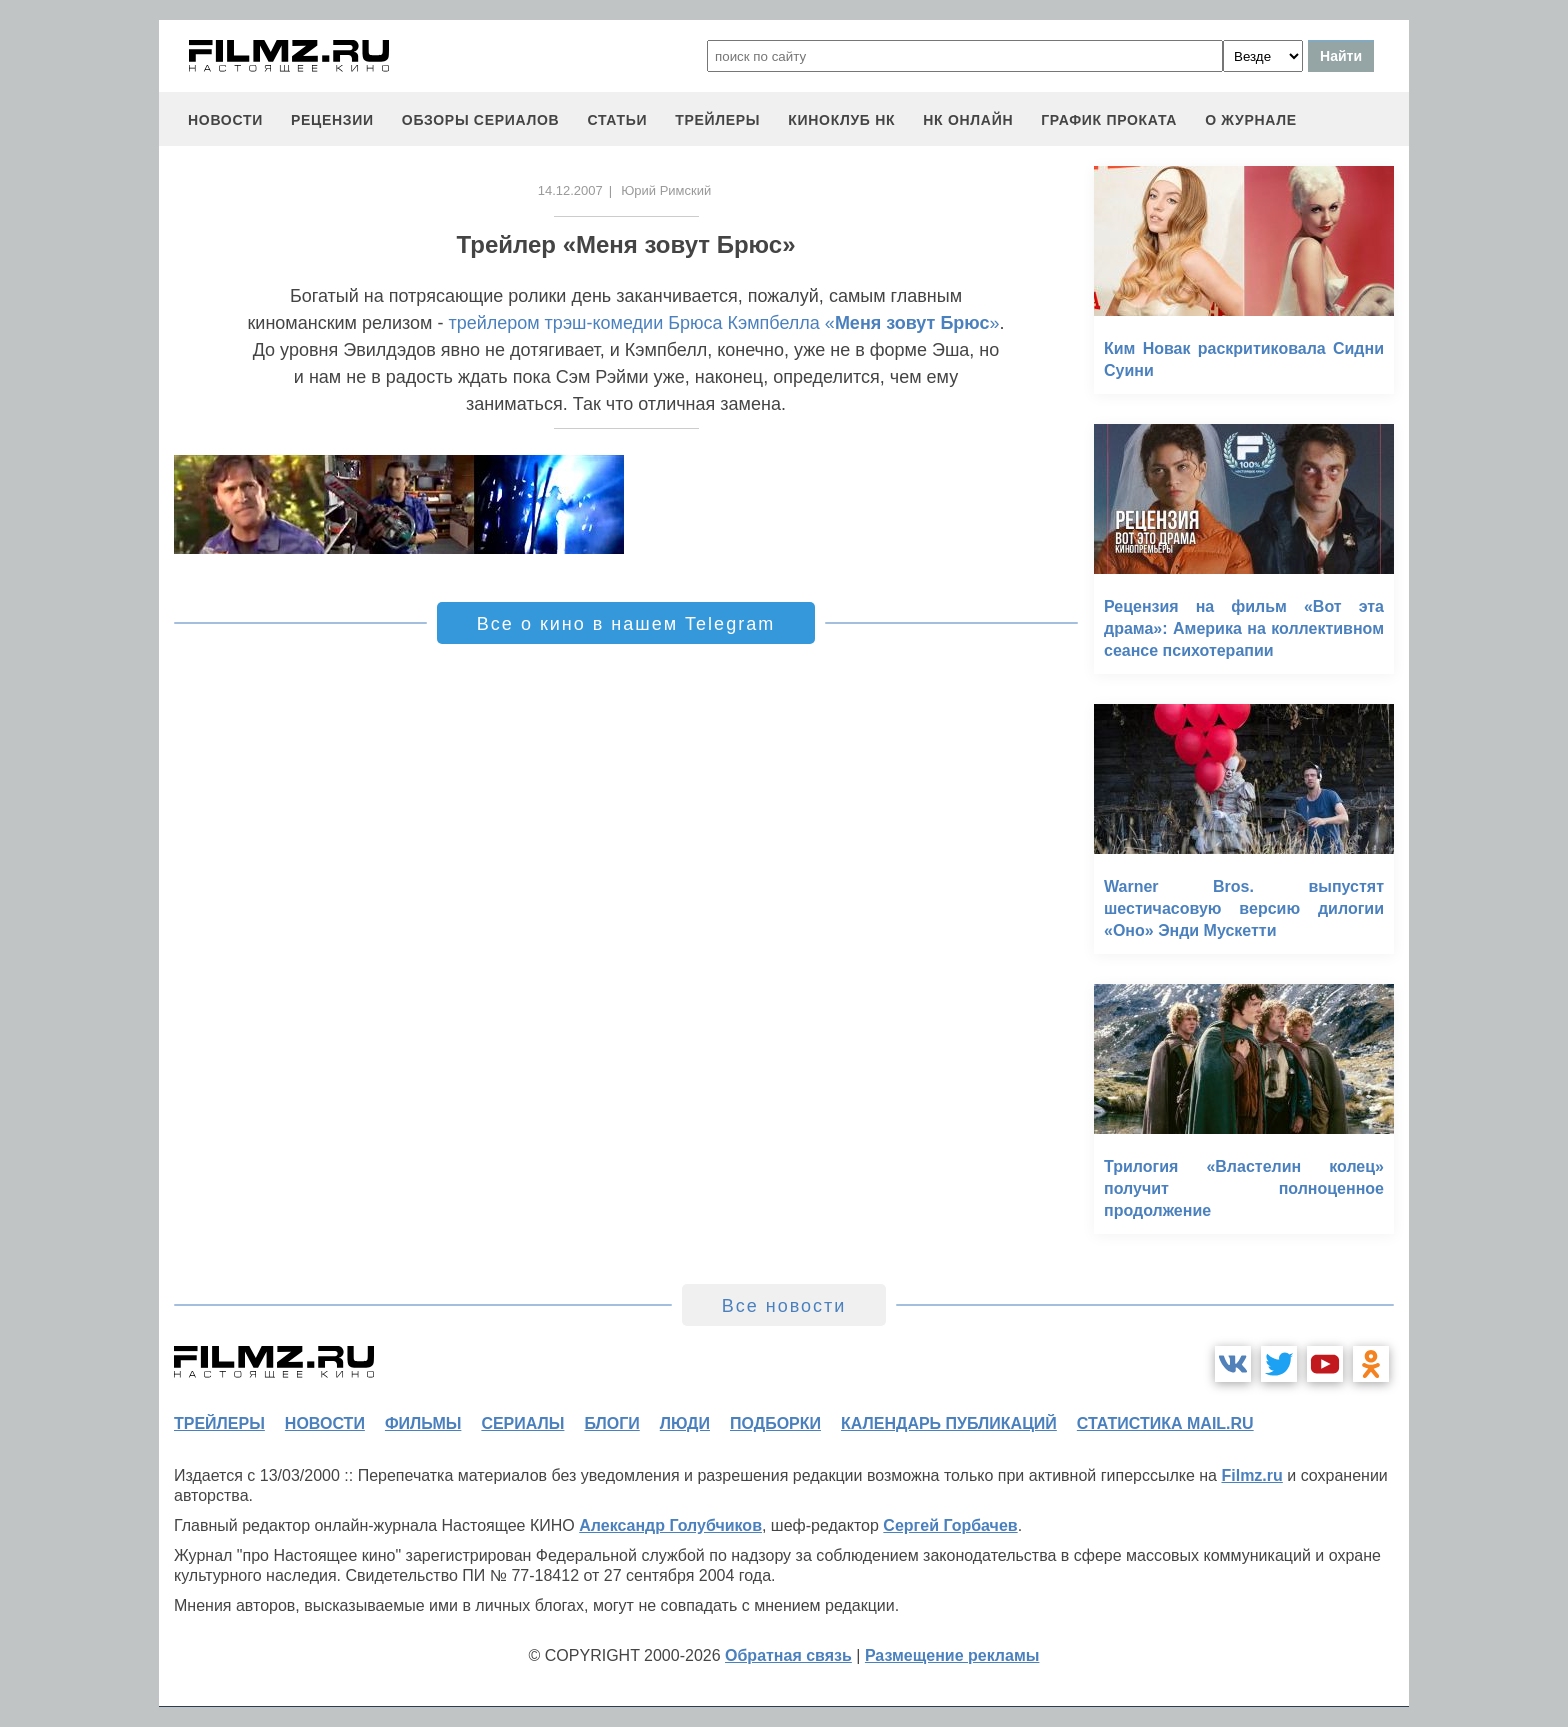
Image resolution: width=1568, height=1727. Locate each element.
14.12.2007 (570, 190)
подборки (775, 1423)
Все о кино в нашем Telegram (626, 624)
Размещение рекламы (952, 1655)
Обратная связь (788, 1655)
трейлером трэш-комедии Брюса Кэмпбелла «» (723, 323)
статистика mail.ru (1165, 1423)
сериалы (522, 1423)
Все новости (784, 1306)
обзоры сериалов (481, 120)
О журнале (1251, 120)
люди (685, 1423)
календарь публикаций (949, 1423)
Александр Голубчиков (670, 1525)
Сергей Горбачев (950, 1525)
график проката (1109, 120)
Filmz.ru (1251, 1475)
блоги (611, 1423)
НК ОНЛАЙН (968, 120)
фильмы (423, 1423)
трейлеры (717, 120)
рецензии (332, 120)
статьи (617, 120)
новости (225, 120)
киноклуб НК (841, 120)
